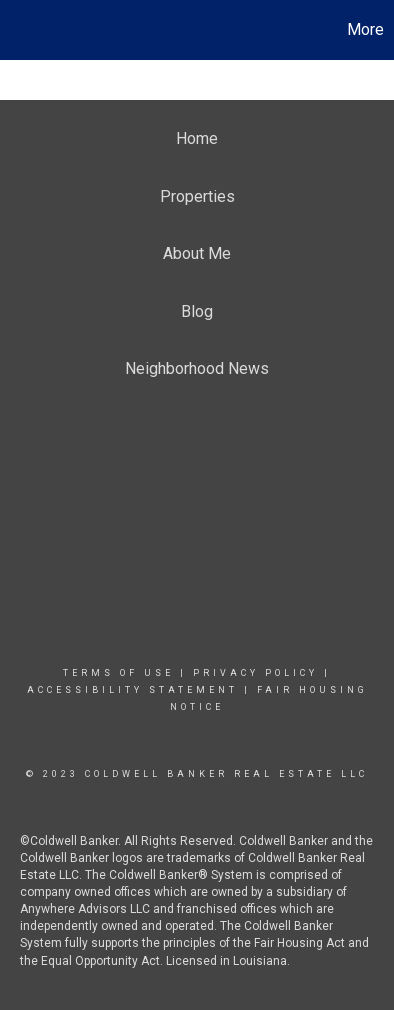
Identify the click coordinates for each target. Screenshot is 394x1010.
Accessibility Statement (132, 690)
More (365, 29)
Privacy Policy (255, 673)
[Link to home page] (18, 30)
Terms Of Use (118, 673)
